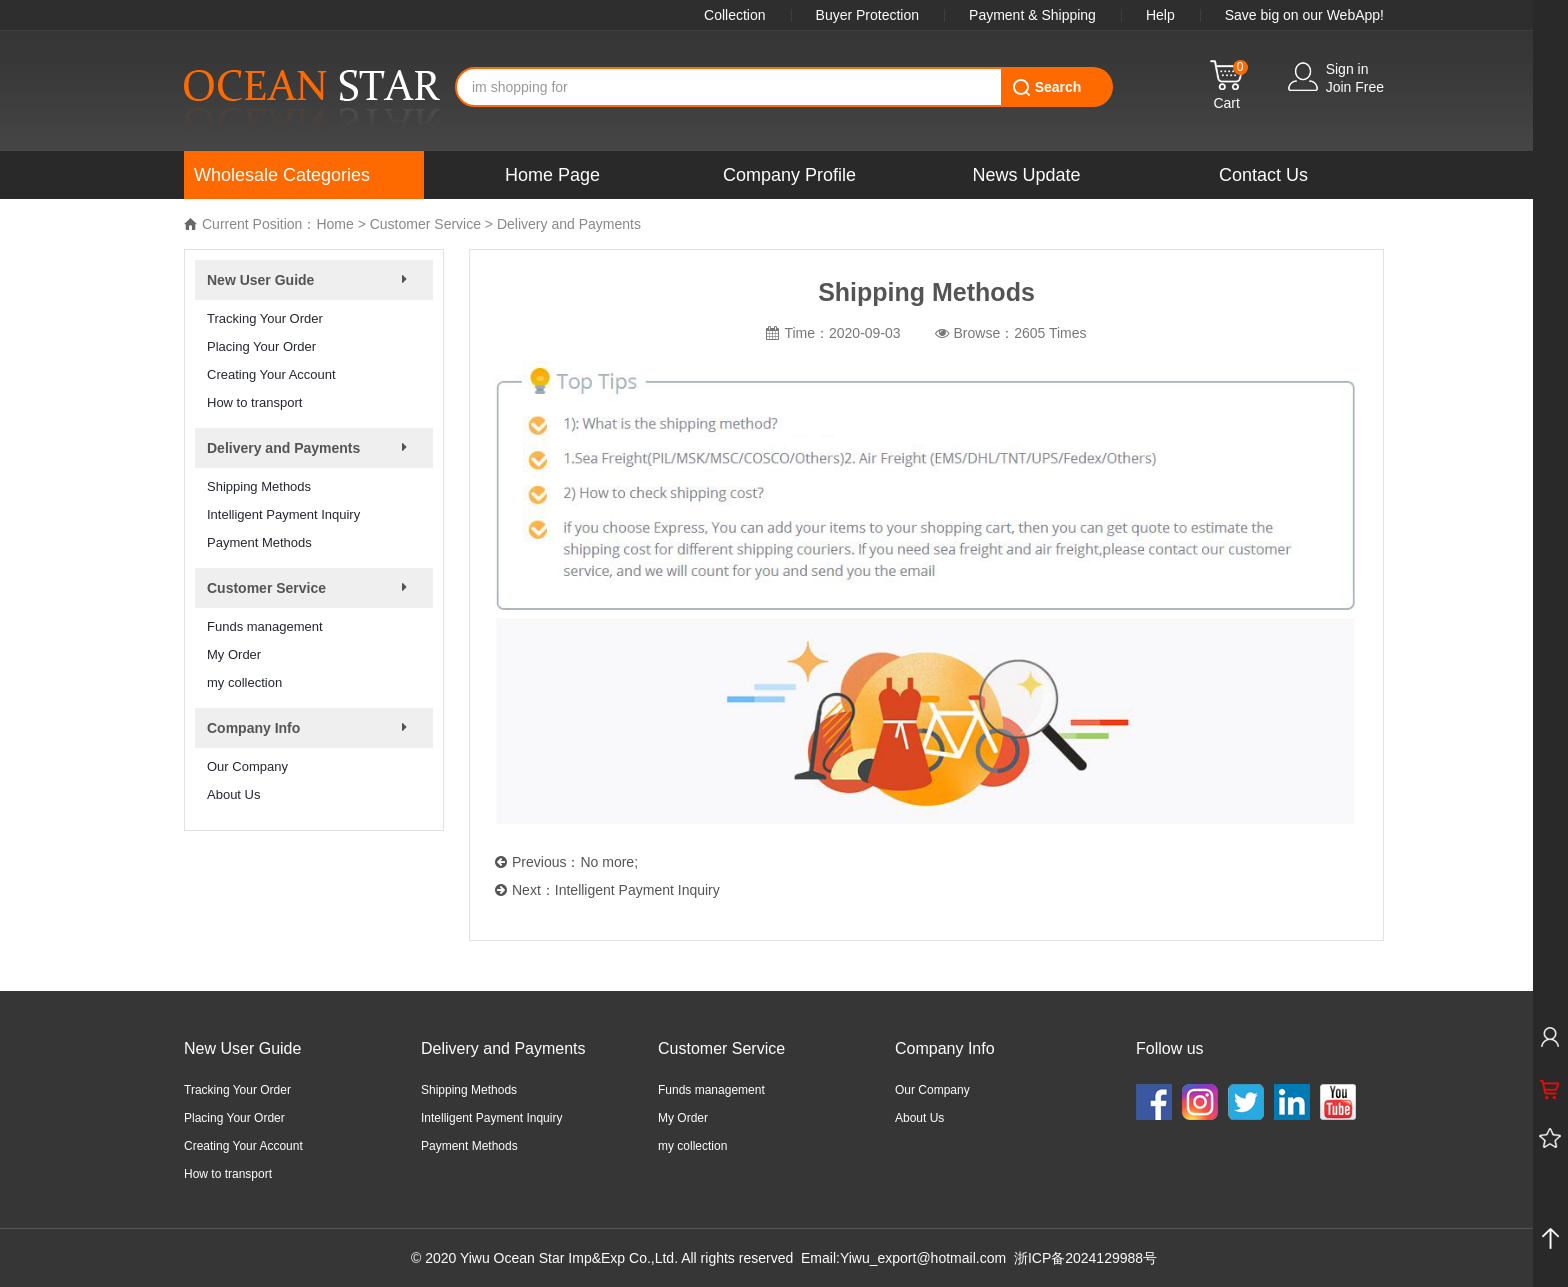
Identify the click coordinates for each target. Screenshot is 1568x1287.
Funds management (265, 626)
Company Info (945, 1048)
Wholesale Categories (282, 175)
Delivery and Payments (569, 224)
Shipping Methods (259, 486)
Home (334, 224)
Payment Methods (259, 542)
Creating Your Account (271, 374)
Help (1160, 15)
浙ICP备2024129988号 (1085, 1258)
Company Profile (789, 175)
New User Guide (242, 1048)
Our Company (247, 766)
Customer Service (425, 224)
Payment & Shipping (1032, 15)
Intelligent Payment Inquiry (283, 514)
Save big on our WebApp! (1304, 15)
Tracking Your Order (265, 318)
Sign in (1347, 69)
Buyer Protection (868, 15)
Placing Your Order (261, 346)
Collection (734, 15)
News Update (1026, 175)
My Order (234, 654)
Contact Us (1263, 175)
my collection (244, 682)
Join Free (1355, 87)
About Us (233, 794)
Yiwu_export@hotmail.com (923, 1258)
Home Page (552, 175)
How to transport (254, 402)
